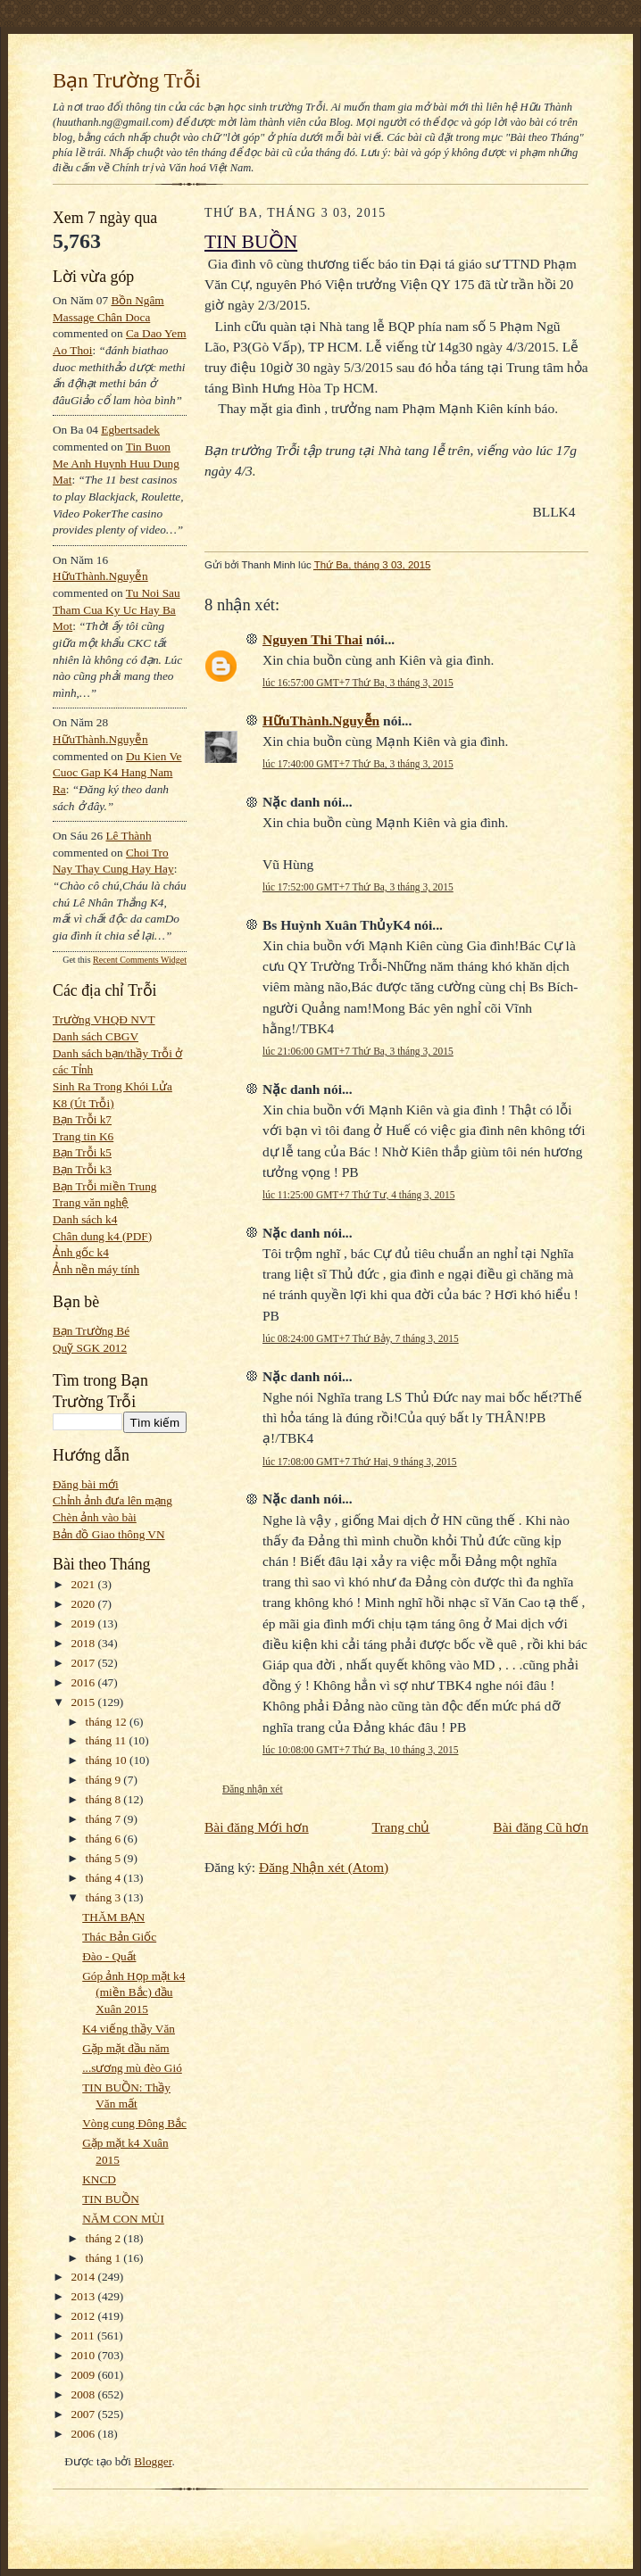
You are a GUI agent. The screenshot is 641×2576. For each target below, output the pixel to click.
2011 (84, 2335)
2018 (84, 1643)
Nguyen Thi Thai (312, 639)
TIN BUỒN (110, 2199)
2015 (84, 1702)
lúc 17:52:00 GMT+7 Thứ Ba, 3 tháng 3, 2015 (358, 887)
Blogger (152, 2461)
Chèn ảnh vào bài (95, 1517)
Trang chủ (401, 1827)
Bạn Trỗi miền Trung (105, 1186)
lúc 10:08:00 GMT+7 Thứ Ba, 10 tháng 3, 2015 (360, 1749)
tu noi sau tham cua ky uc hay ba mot (116, 609)
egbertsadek (130, 429)
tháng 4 (105, 1877)
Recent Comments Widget (140, 960)
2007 (84, 2414)
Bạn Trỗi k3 (82, 1169)
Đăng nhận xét (252, 1789)
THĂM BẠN (113, 1917)
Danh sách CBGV (95, 1036)
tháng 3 (105, 1897)
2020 (84, 1604)
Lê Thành (128, 835)
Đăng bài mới (86, 1484)
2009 (84, 2374)
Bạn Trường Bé (91, 1331)
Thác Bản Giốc (119, 1936)
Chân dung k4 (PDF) (102, 1236)
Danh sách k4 (85, 1219)
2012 (84, 2316)
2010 (84, 2355)
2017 (84, 1662)
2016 (84, 1682)
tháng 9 (105, 1779)
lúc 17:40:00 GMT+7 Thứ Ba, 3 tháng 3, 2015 (358, 763)
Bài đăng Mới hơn (256, 1827)
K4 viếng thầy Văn (128, 2028)
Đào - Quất (109, 1956)
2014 (84, 2276)
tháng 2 (105, 2238)
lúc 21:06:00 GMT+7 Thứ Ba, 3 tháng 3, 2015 (358, 1051)
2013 (84, 2296)
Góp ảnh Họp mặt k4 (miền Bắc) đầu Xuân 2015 (133, 1992)
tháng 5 (105, 1858)
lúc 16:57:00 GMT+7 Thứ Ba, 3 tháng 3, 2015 (358, 682)
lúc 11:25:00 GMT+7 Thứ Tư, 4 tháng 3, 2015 (358, 1194)
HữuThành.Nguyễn (100, 576)
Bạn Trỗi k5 (82, 1152)
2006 (84, 2433)
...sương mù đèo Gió (132, 2068)
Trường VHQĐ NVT (104, 1019)
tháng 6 (105, 1838)
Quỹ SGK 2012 (90, 1347)
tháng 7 (105, 1819)
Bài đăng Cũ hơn (540, 1827)
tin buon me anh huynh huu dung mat (116, 463)
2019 (84, 1623)
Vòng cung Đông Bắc (134, 2123)
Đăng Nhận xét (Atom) (323, 1867)
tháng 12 (108, 1721)
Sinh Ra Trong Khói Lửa (112, 1086)
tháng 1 (105, 2258)
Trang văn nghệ (91, 1202)
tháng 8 (105, 1799)
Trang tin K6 (83, 1136)
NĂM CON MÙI (123, 2218)
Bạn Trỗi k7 (82, 1119)
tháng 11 (107, 1740)
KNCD (99, 2179)
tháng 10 (108, 1760)
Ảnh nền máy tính (96, 1269)
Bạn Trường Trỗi (127, 80)
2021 (84, 1584)
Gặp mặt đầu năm (125, 2048)
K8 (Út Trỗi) (83, 1103)
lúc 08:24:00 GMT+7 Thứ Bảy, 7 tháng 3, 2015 (360, 1338)
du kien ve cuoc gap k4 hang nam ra (117, 773)
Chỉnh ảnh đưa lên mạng (112, 1500)
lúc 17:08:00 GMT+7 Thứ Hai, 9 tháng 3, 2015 (359, 1461)
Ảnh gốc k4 (81, 1252)
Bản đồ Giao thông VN (109, 1534)
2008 (84, 2394)
